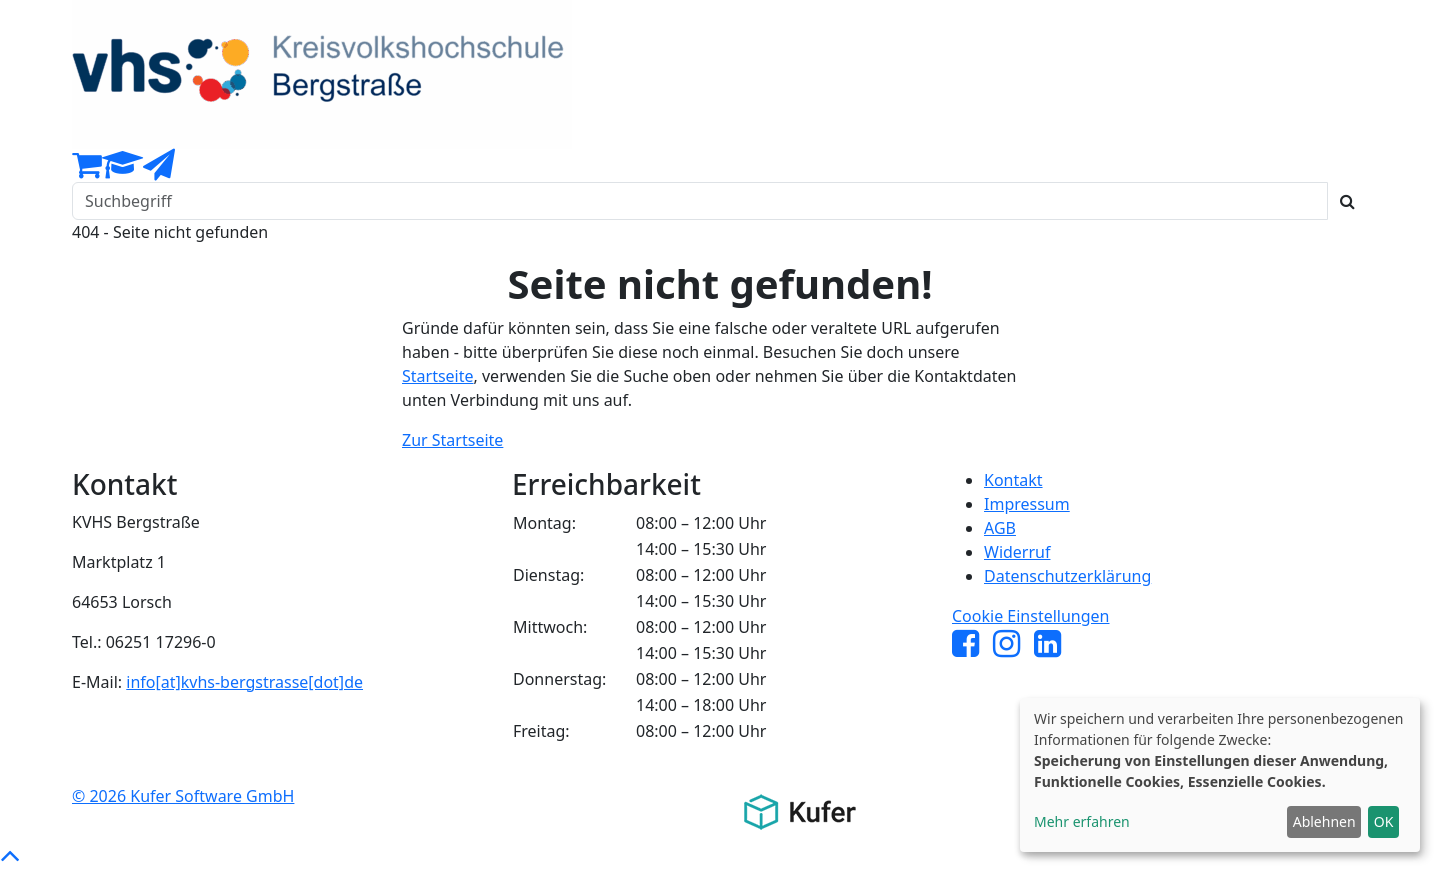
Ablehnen (1324, 821)
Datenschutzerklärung (1067, 576)
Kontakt (1013, 480)
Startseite (438, 376)
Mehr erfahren (1082, 821)
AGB (1000, 528)
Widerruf (1017, 552)
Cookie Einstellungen (1031, 616)
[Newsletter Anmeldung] (159, 170)
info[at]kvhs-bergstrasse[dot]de (244, 682)
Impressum (1027, 504)
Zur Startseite (452, 440)
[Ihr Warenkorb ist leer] (87, 170)
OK (1384, 821)
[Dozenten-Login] (122, 170)
